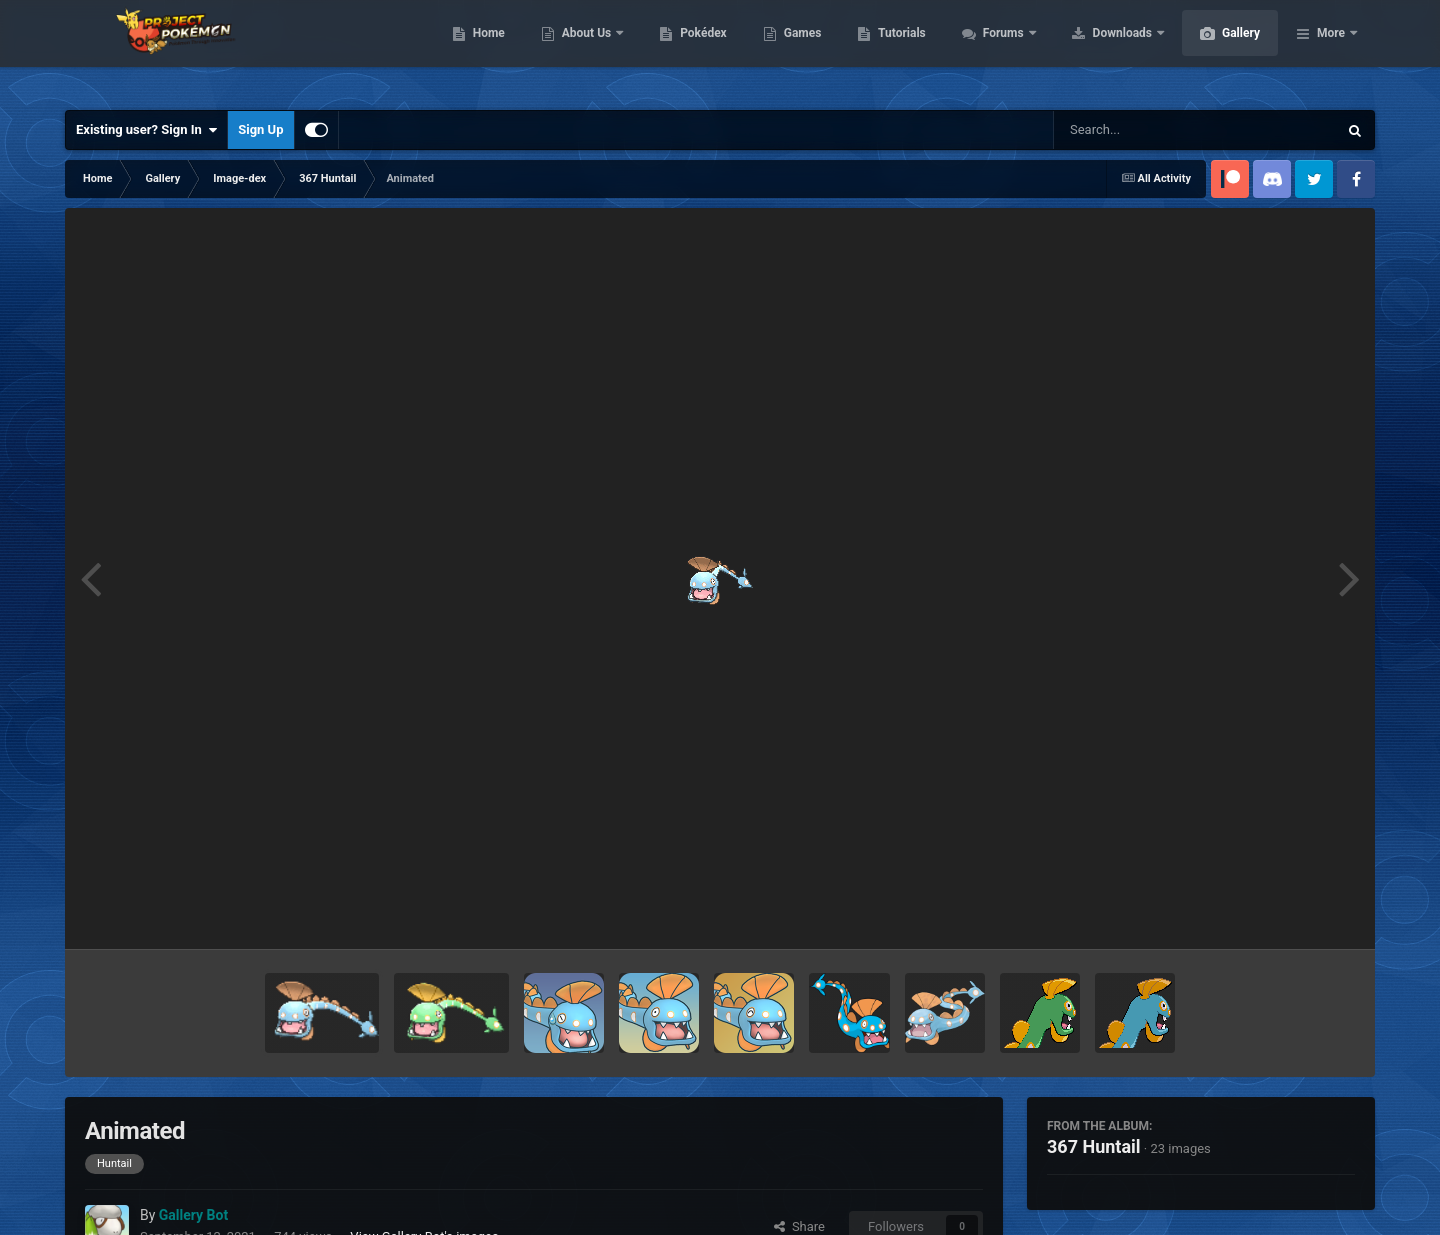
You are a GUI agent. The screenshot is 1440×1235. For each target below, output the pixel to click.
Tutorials (996, 50)
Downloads (1218, 50)
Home (583, 50)
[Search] (1145, 130)
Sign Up (260, 129)
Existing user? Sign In (146, 130)
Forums (1099, 50)
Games (897, 50)
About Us (682, 50)
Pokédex (798, 50)
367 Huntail (1094, 1146)
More (1331, 50)
